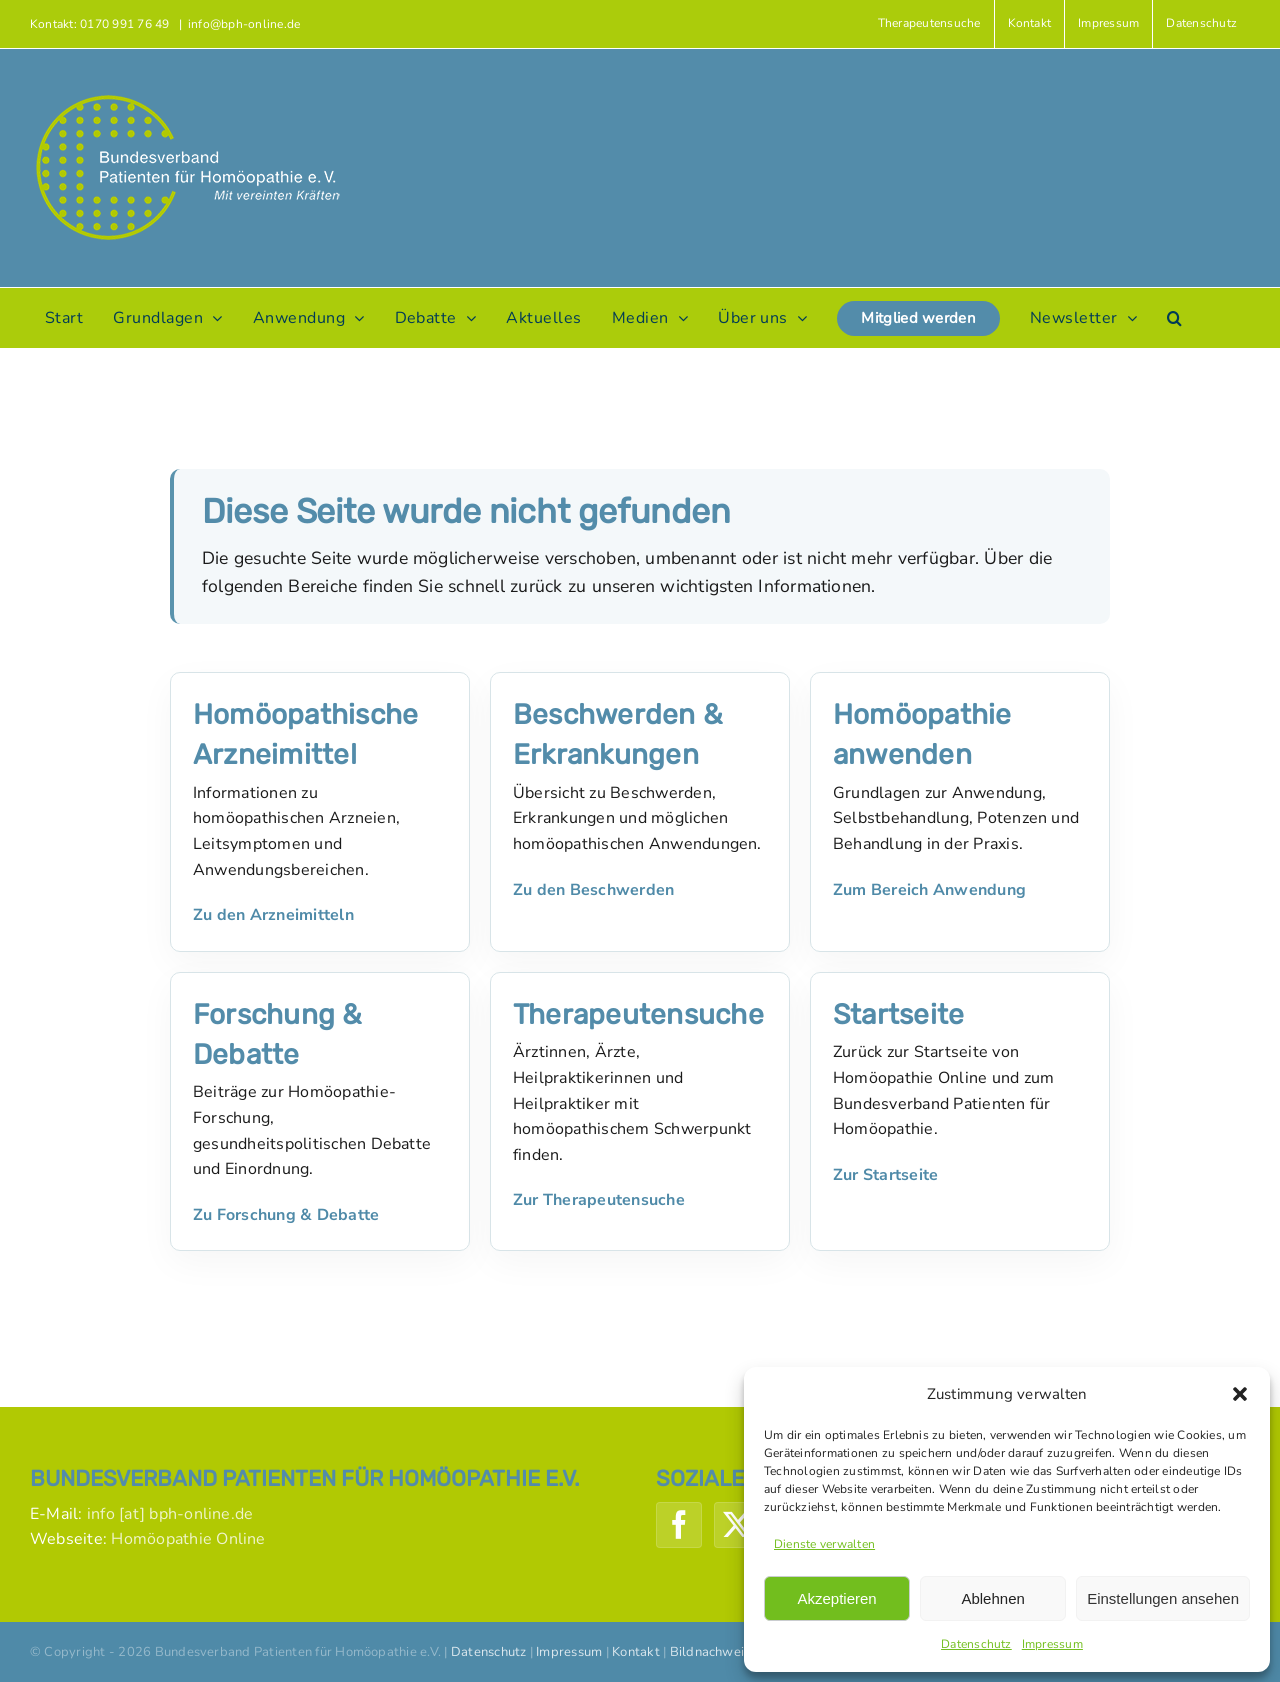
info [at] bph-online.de (170, 1514)
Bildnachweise (714, 1652)
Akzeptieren (836, 1598)
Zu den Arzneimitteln (273, 915)
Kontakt (636, 1652)
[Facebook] (679, 1525)
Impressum (1052, 1644)
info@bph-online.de (244, 24)
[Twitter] (737, 1525)
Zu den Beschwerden (593, 890)
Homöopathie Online (188, 1539)
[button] (1240, 1394)
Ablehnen (992, 1598)
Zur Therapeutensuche (599, 1200)
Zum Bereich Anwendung (929, 890)
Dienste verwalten (824, 1544)
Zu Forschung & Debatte (286, 1215)
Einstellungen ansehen (1163, 1598)
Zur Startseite (885, 1175)
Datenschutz (976, 1644)
